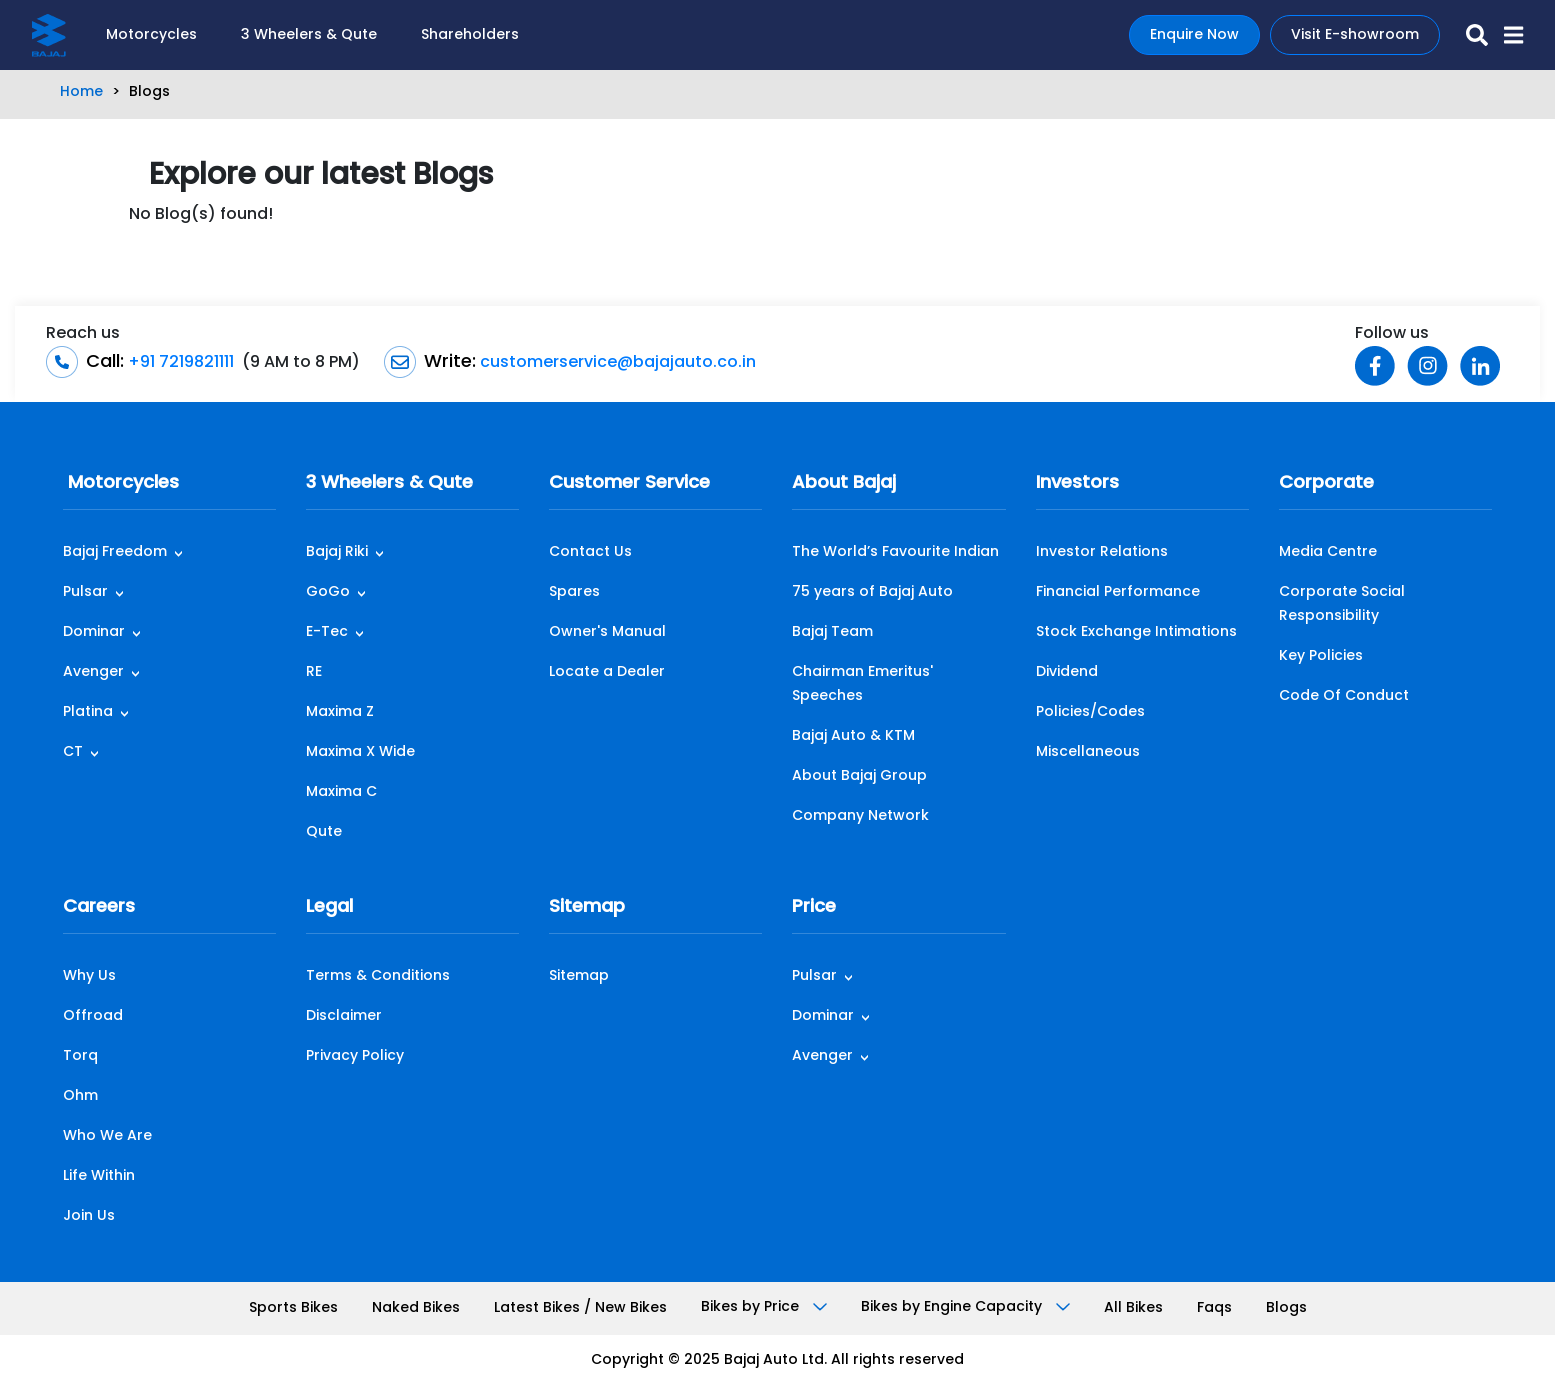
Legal (329, 907)
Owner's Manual (607, 632)
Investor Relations (1102, 552)
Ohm (80, 1096)
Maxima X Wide (360, 752)
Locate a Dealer (607, 672)
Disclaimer (344, 1016)
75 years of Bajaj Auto (872, 592)
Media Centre (1328, 552)
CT (73, 752)
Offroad (93, 1016)
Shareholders (470, 35)
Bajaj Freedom (115, 552)
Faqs (1214, 1308)
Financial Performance (1118, 592)
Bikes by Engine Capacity (965, 1307)
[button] (1505, 35)
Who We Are (107, 1136)
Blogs (1286, 1308)
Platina (88, 712)
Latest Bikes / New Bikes (580, 1308)
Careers (99, 907)
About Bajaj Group (859, 776)
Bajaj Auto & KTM (853, 736)
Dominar (94, 632)
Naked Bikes (416, 1308)
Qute (324, 832)
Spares (574, 592)
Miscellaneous (1088, 752)
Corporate (1326, 483)
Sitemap (587, 907)
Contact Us (590, 552)
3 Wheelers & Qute (309, 35)
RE (314, 672)
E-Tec (327, 632)
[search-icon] (1469, 35)
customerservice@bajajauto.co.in (616, 363)
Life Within (99, 1176)
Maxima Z (340, 712)
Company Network (860, 816)
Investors (1077, 483)
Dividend (1067, 672)
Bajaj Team (832, 632)
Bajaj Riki (337, 552)
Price (814, 907)
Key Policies (1321, 656)
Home (81, 92)
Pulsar (85, 592)
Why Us (89, 976)
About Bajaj (844, 483)
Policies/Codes (1090, 712)
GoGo (328, 592)
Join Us (89, 1216)
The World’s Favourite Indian (895, 552)
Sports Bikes (293, 1308)
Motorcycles (151, 35)
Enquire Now (1194, 35)
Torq (80, 1056)
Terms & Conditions (378, 976)
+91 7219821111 (179, 363)
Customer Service (629, 483)
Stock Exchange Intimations (1136, 632)
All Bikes (1133, 1308)
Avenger (93, 672)
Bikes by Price (764, 1307)
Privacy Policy (355, 1056)
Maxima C (341, 792)
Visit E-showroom (1355, 35)
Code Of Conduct (1344, 696)
